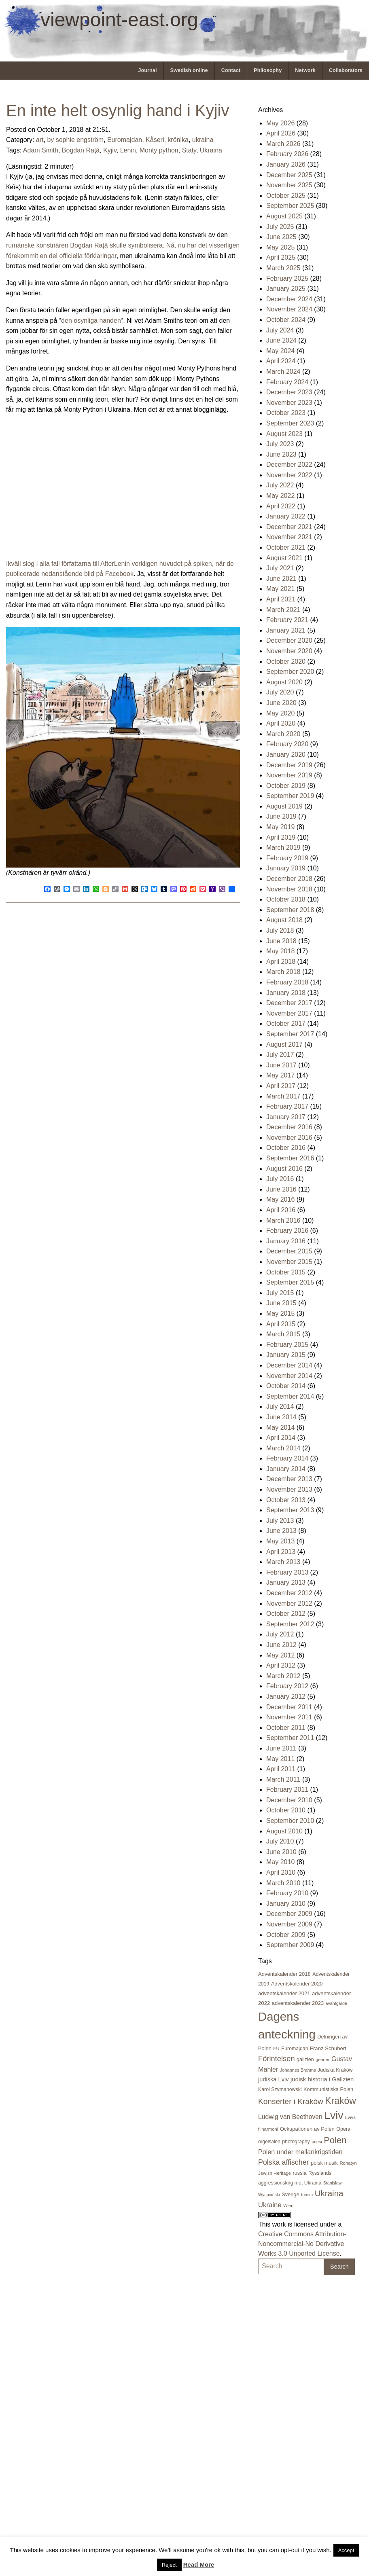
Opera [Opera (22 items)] (343, 2129)
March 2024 (283, 371)
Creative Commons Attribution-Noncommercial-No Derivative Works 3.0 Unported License (302, 2244)
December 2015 (289, 1251)
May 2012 (280, 1655)
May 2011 (280, 1758)
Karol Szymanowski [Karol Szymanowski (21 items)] (280, 2089)
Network (305, 70)
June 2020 (281, 702)
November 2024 (289, 309)
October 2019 (285, 785)
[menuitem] (147, 70)
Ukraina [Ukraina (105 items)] (329, 2193)
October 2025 (285, 195)
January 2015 (285, 1354)
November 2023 (289, 402)
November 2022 (289, 475)
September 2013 (290, 1510)
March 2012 (283, 1675)
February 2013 (287, 1572)
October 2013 (285, 1499)
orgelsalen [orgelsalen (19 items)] (269, 2141)
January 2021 (285, 630)
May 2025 (280, 247)
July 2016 (280, 1178)
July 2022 (280, 485)
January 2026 (285, 164)
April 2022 (280, 506)
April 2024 (280, 361)
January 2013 (285, 1582)
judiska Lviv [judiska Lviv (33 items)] (273, 2079)
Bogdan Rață (81, 150)
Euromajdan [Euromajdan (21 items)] (294, 2048)
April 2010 (280, 1872)
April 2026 (280, 133)
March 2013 (283, 1561)
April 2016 (280, 1210)
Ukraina (211, 150)
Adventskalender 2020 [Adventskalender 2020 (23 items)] (297, 1984)
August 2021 (284, 558)
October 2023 (285, 412)
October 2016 (285, 1147)
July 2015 (280, 1292)
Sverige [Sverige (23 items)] (290, 2194)
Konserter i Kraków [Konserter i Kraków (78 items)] (290, 2101)
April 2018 (280, 961)
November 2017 (289, 1013)
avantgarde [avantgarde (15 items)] (336, 2003)
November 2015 (289, 1261)
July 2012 (280, 1634)
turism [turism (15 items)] (307, 2194)
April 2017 (280, 1085)
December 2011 (289, 1707)
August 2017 (284, 1044)
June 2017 (281, 1065)
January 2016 (285, 1241)
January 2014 (285, 1468)
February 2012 (287, 1686)
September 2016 (290, 1158)
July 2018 (280, 930)
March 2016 (283, 1220)
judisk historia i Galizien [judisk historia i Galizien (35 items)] (322, 2079)
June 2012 (281, 1644)
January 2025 (285, 288)
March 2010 (283, 1883)
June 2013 (281, 1530)
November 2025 (289, 185)
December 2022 (289, 464)
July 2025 (280, 226)
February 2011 (287, 1789)
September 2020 (290, 671)
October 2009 (285, 1934)
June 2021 (281, 578)
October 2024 (285, 319)
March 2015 (283, 1334)
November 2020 (289, 651)
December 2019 (289, 765)
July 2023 (280, 443)
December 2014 (289, 1365)
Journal (147, 70)
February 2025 (287, 278)
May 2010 (280, 1861)
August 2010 (284, 1831)
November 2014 (289, 1375)
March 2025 (283, 268)
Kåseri (155, 139)
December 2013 (289, 1478)
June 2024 (281, 340)
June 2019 (281, 816)
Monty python (159, 150)
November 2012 (289, 1603)
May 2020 (280, 713)
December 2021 (289, 526)
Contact (231, 70)
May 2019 (280, 826)
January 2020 (285, 754)
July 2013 (280, 1520)
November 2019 (289, 775)
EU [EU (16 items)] (276, 2048)
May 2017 (280, 1075)
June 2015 (281, 1303)
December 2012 (289, 1593)
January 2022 (285, 516)
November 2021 (289, 536)
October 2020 (285, 661)
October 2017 (285, 1023)
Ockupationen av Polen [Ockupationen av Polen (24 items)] (307, 2129)
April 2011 (280, 1768)
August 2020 (284, 682)
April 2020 (280, 723)
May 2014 (280, 1427)
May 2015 (280, 1313)
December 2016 (289, 1127)
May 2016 (280, 1199)
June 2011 (281, 1748)
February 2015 (287, 1344)
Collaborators (346, 70)
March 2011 (283, 1779)
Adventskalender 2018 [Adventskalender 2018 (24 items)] (284, 1974)
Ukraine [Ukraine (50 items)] (270, 2205)
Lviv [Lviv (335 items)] (333, 2115)
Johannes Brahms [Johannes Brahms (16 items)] (298, 2070)
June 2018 (281, 941)
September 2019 (290, 795)
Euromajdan (124, 139)
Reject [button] (169, 2565)
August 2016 (284, 1168)
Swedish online (189, 70)
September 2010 (290, 1820)
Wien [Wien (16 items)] (288, 2205)
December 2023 (289, 392)
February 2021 (287, 619)
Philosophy (268, 70)
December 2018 (289, 878)
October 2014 (285, 1385)
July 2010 (280, 1841)
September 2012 (290, 1624)
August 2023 (284, 433)
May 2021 (280, 588)
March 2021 (283, 609)
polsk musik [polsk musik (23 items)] (324, 2163)
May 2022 (280, 495)
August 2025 (284, 216)
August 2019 (284, 806)
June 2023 (281, 454)
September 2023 (290, 423)
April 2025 (280, 257)
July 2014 (280, 1406)
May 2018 (280, 951)
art (40, 139)
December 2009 (289, 1913)
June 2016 (281, 1189)
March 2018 (283, 971)
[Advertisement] (290, 2403)
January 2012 (285, 1696)
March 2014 (283, 1448)
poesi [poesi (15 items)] (317, 2141)
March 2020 (283, 733)
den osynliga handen (91, 320)
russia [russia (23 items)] (299, 2173)
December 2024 (289, 299)
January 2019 (285, 868)
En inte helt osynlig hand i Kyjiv (117, 110)
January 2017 (285, 1116)
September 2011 (290, 1737)
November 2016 (289, 1137)
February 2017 (287, 1106)
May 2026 (280, 123)
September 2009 (290, 1944)
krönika (178, 139)
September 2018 (290, 909)
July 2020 (280, 692)
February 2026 (287, 153)
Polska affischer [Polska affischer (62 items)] (283, 2162)
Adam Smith (40, 150)
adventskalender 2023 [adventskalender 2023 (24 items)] (298, 2003)
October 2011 (285, 1727)
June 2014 (281, 1417)
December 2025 (289, 174)
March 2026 (283, 143)
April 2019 (280, 837)
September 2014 (290, 1396)
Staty (189, 150)
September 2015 (290, 1282)
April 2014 (280, 1437)
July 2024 (280, 330)
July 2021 (280, 568)
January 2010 (285, 1903)
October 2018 (285, 899)
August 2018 (284, 920)
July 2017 (280, 1054)
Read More (198, 2564)
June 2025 (281, 236)
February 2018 (287, 982)
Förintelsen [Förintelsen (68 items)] (276, 2058)
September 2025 (290, 205)
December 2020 (289, 640)
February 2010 (287, 1893)
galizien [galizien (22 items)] (305, 2059)
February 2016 (287, 1230)
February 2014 (287, 1458)
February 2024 (287, 382)
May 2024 (280, 350)
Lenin (128, 150)
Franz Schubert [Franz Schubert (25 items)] (328, 2048)
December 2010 (289, 1800)
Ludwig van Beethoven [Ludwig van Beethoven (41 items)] (290, 2116)
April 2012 (280, 1665)
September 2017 (290, 1034)
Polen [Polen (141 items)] (335, 2140)
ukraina (202, 139)
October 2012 (285, 1613)
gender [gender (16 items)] (322, 2059)
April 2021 (280, 599)
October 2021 (285, 547)
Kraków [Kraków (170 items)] (340, 2101)
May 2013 (280, 1541)
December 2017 (289, 1002)
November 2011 (289, 1717)
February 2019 (287, 858)
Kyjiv (110, 150)
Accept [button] (346, 2550)
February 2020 (287, 744)
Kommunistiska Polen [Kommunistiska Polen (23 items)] (328, 2089)
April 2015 (280, 1324)
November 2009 (289, 1924)
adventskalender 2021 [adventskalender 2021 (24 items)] (284, 1993)
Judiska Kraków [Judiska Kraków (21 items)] (335, 2070)
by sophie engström (75, 139)
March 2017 (283, 1096)
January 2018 (285, 992)
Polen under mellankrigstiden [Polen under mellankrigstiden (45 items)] (300, 2151)
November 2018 (289, 889)
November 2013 (289, 1489)
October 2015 (285, 1272)
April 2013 (280, 1551)
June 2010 (281, 1851)
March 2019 (283, 847)
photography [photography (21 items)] (296, 2141)
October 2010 (285, 1810)
